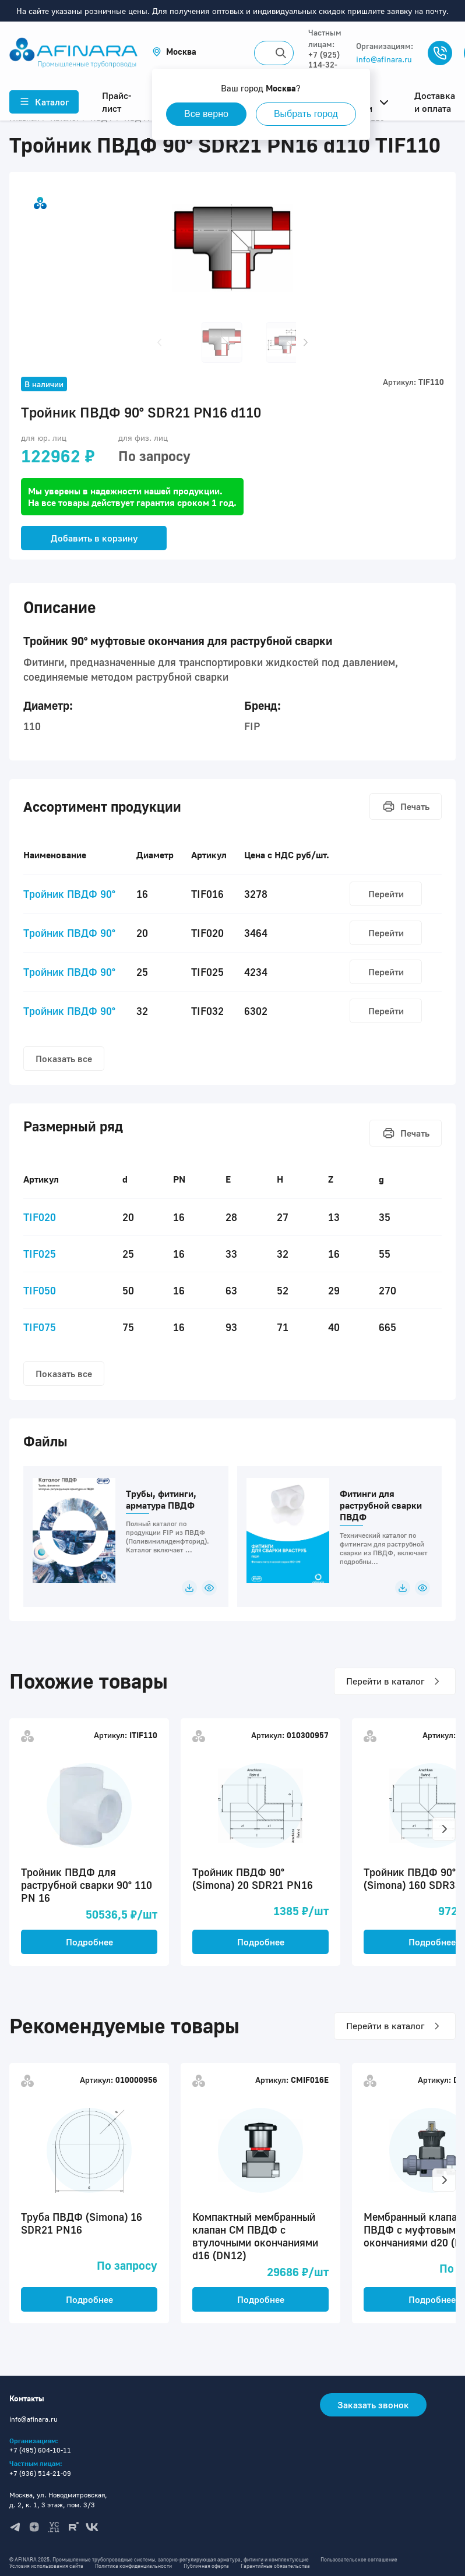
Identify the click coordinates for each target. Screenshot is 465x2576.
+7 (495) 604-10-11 (40, 2450)
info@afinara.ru (384, 59)
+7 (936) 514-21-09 (40, 2473)
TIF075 (39, 1327)
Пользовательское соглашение (358, 2559)
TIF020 (39, 1217)
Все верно (206, 114)
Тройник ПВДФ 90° (69, 893)
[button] (174, 51)
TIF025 (39, 1253)
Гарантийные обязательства (275, 2566)
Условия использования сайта (46, 2566)
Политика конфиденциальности (133, 2566)
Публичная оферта (206, 2566)
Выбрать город (306, 114)
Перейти (386, 894)
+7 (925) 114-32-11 (324, 64)
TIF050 (39, 1290)
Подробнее (89, 1942)
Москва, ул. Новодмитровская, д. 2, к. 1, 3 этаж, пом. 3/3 (58, 2499)
